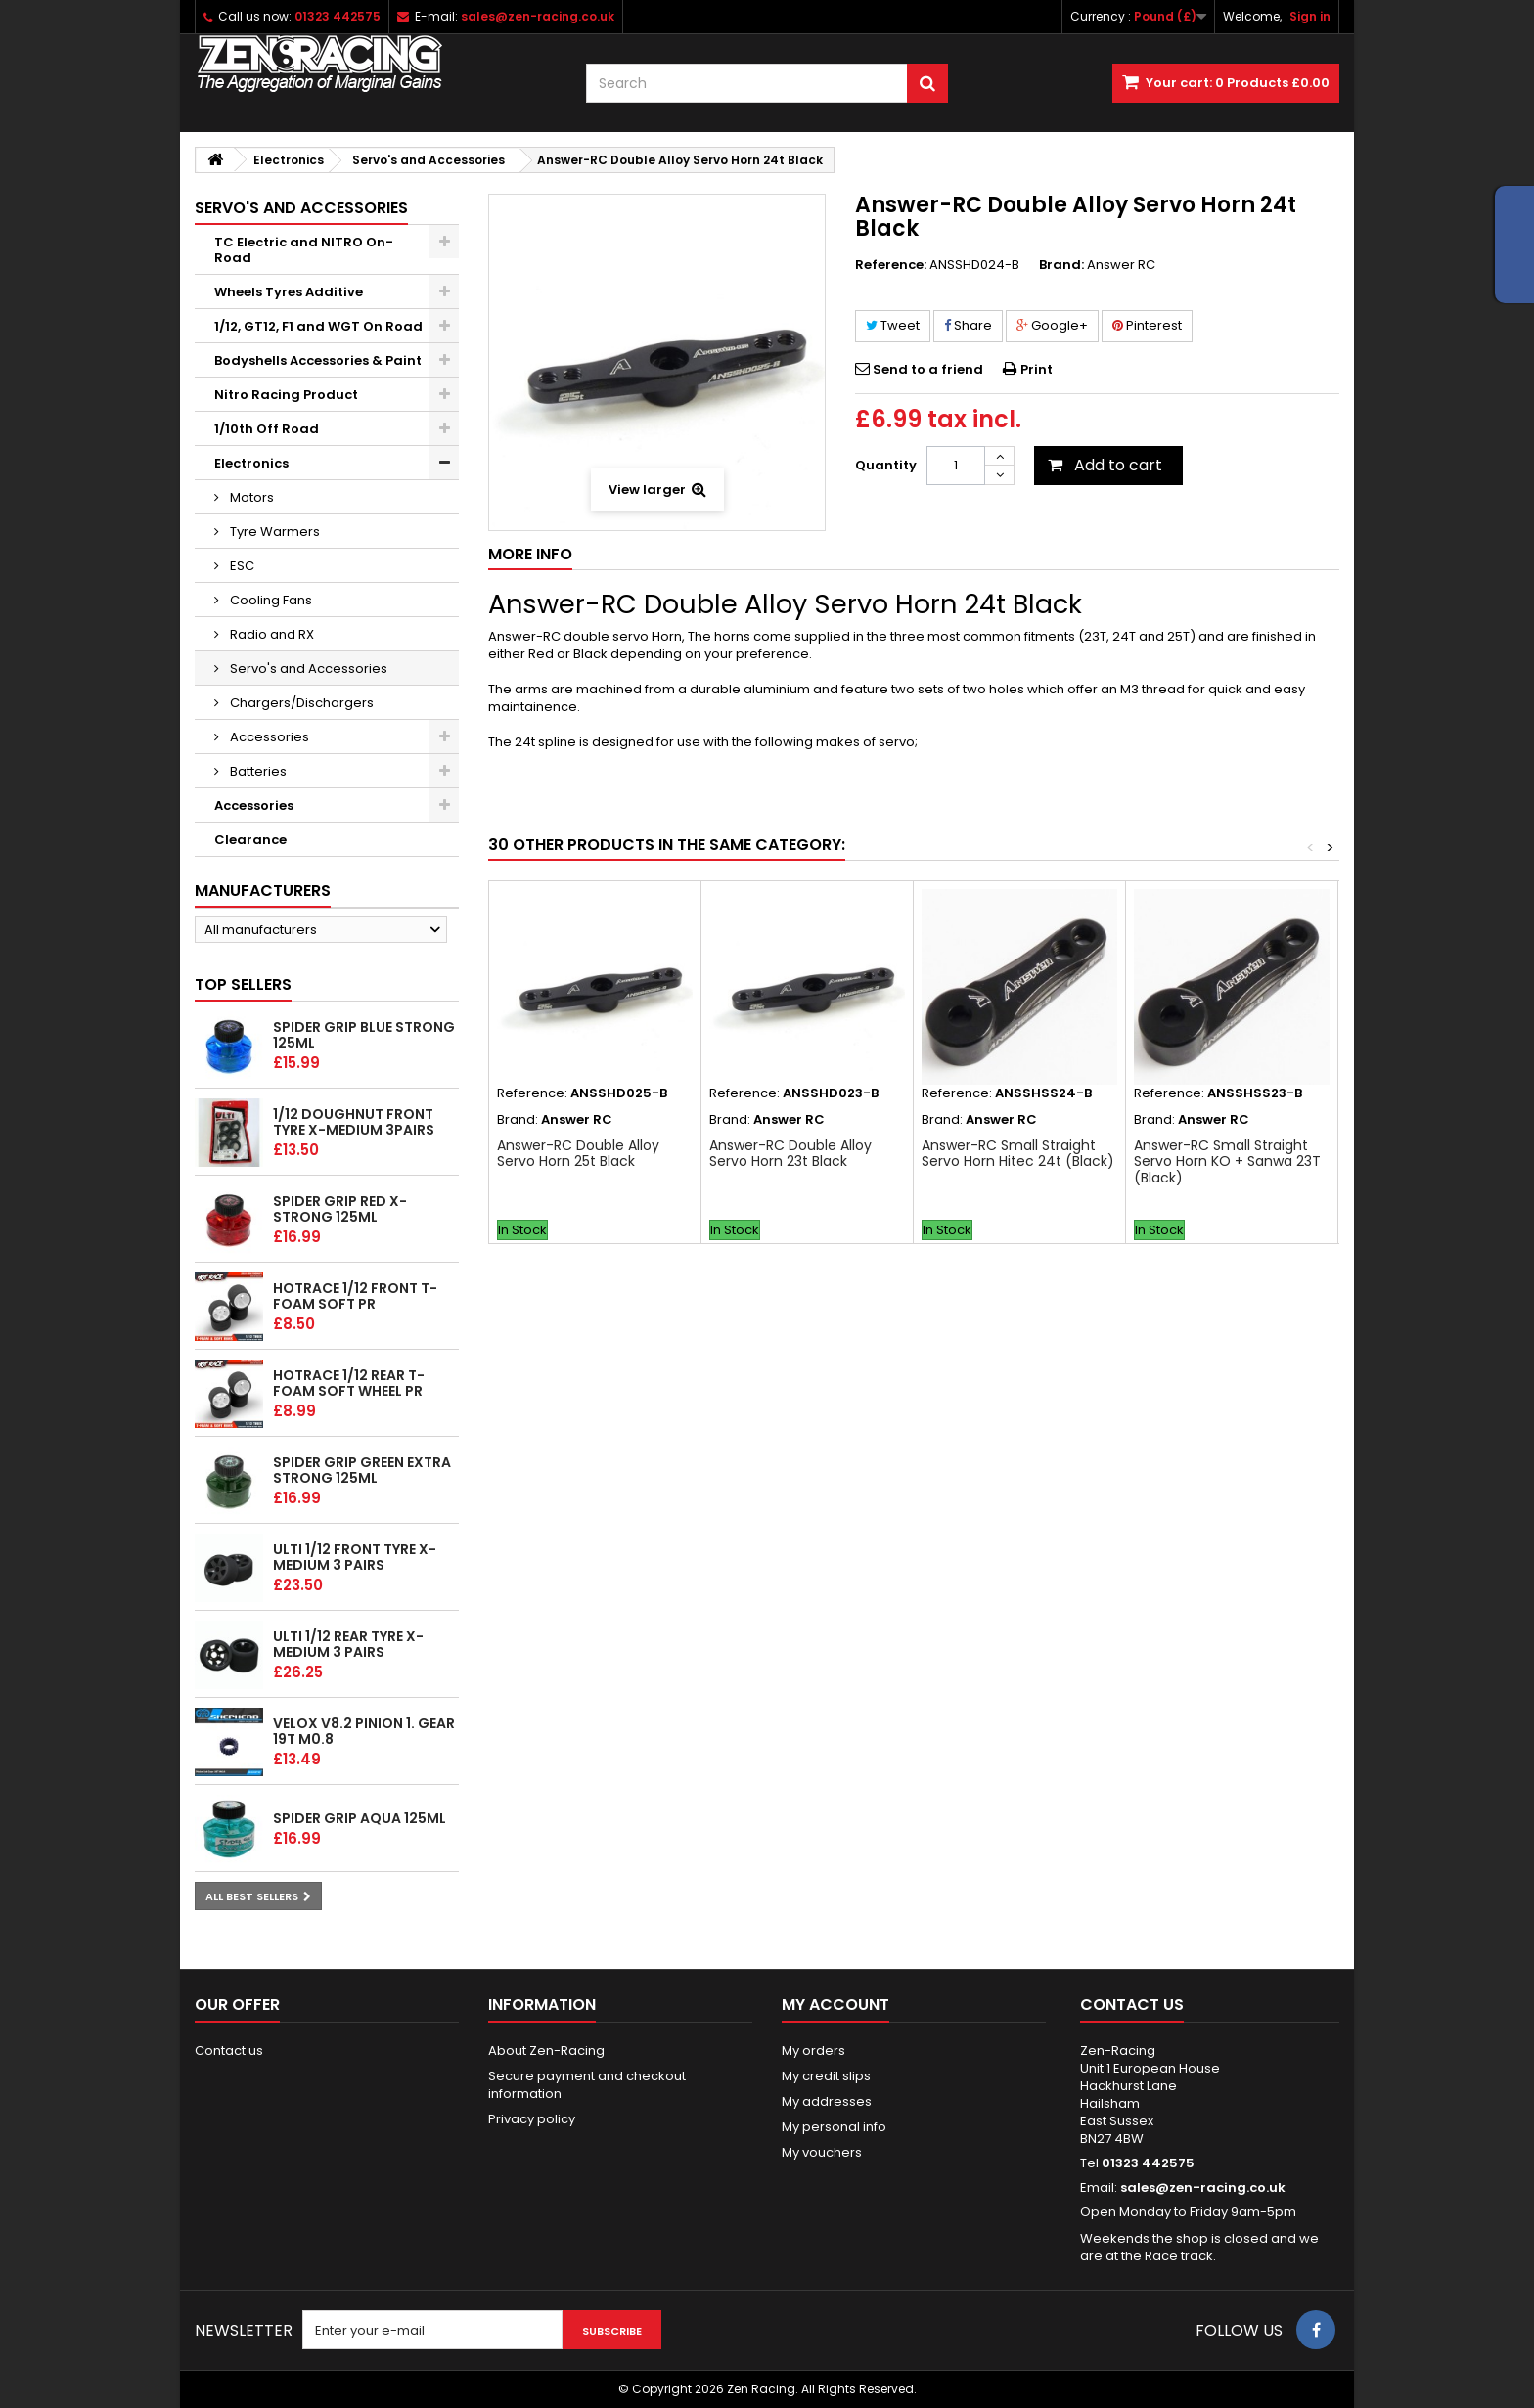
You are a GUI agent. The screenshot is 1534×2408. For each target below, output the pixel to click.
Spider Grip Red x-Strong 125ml (340, 1208)
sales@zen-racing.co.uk (1203, 2187)
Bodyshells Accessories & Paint (318, 360)
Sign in (1310, 16)
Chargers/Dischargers (300, 702)
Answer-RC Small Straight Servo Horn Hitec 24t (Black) (1018, 1153)
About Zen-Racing (546, 2050)
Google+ (1052, 325)
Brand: (1061, 265)
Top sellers (243, 984)
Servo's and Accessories (307, 668)
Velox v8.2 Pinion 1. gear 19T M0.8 (364, 1731)
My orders (813, 2050)
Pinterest (1147, 325)
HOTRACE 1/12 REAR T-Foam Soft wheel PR (349, 1383)
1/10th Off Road (266, 429)
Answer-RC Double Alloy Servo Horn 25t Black (578, 1153)
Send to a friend (928, 369)
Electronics (251, 463)
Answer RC (1121, 264)
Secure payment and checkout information (587, 2085)
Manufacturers (263, 890)
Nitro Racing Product (286, 394)
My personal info (834, 2127)
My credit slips (826, 2076)
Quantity (886, 465)
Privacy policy (531, 2119)
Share (968, 325)
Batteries (257, 771)
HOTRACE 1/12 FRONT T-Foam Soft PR (355, 1296)
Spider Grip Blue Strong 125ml (364, 1034)
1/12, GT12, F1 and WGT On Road (318, 326)
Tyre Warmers (273, 531)
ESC (240, 566)
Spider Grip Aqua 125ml (359, 1818)
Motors (250, 497)
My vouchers (822, 2152)
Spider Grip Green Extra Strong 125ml (362, 1470)
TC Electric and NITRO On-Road (303, 250)
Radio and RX (270, 634)
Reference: (890, 265)
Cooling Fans (269, 600)
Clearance (250, 839)
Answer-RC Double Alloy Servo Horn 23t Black (790, 1153)
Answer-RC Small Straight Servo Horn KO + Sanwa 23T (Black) (1227, 1161)
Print (1036, 369)
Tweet (893, 325)
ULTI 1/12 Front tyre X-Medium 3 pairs (354, 1557)
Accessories (268, 737)
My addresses (827, 2101)
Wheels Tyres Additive (288, 292)
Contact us (229, 2050)
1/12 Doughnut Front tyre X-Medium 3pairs (353, 1121)
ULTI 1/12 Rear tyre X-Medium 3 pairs (348, 1644)
